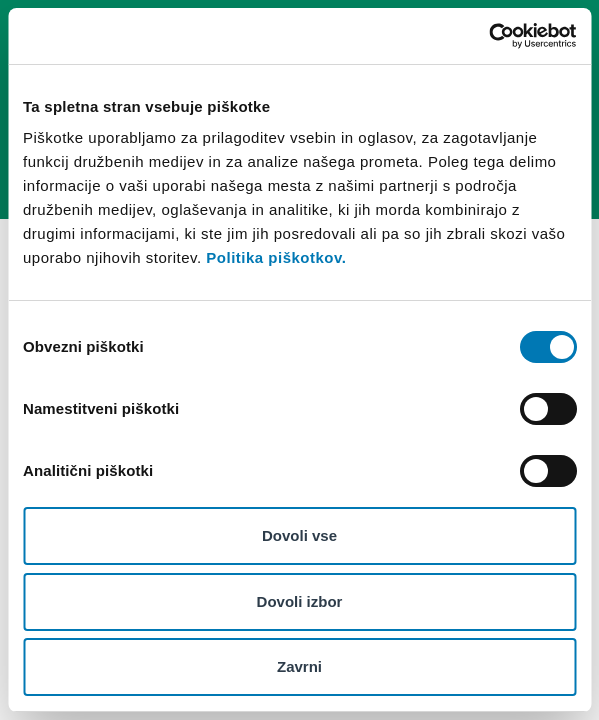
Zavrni (299, 666)
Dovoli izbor (300, 601)
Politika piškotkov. (276, 257)
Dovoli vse (299, 535)
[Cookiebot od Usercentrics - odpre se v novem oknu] (488, 36)
